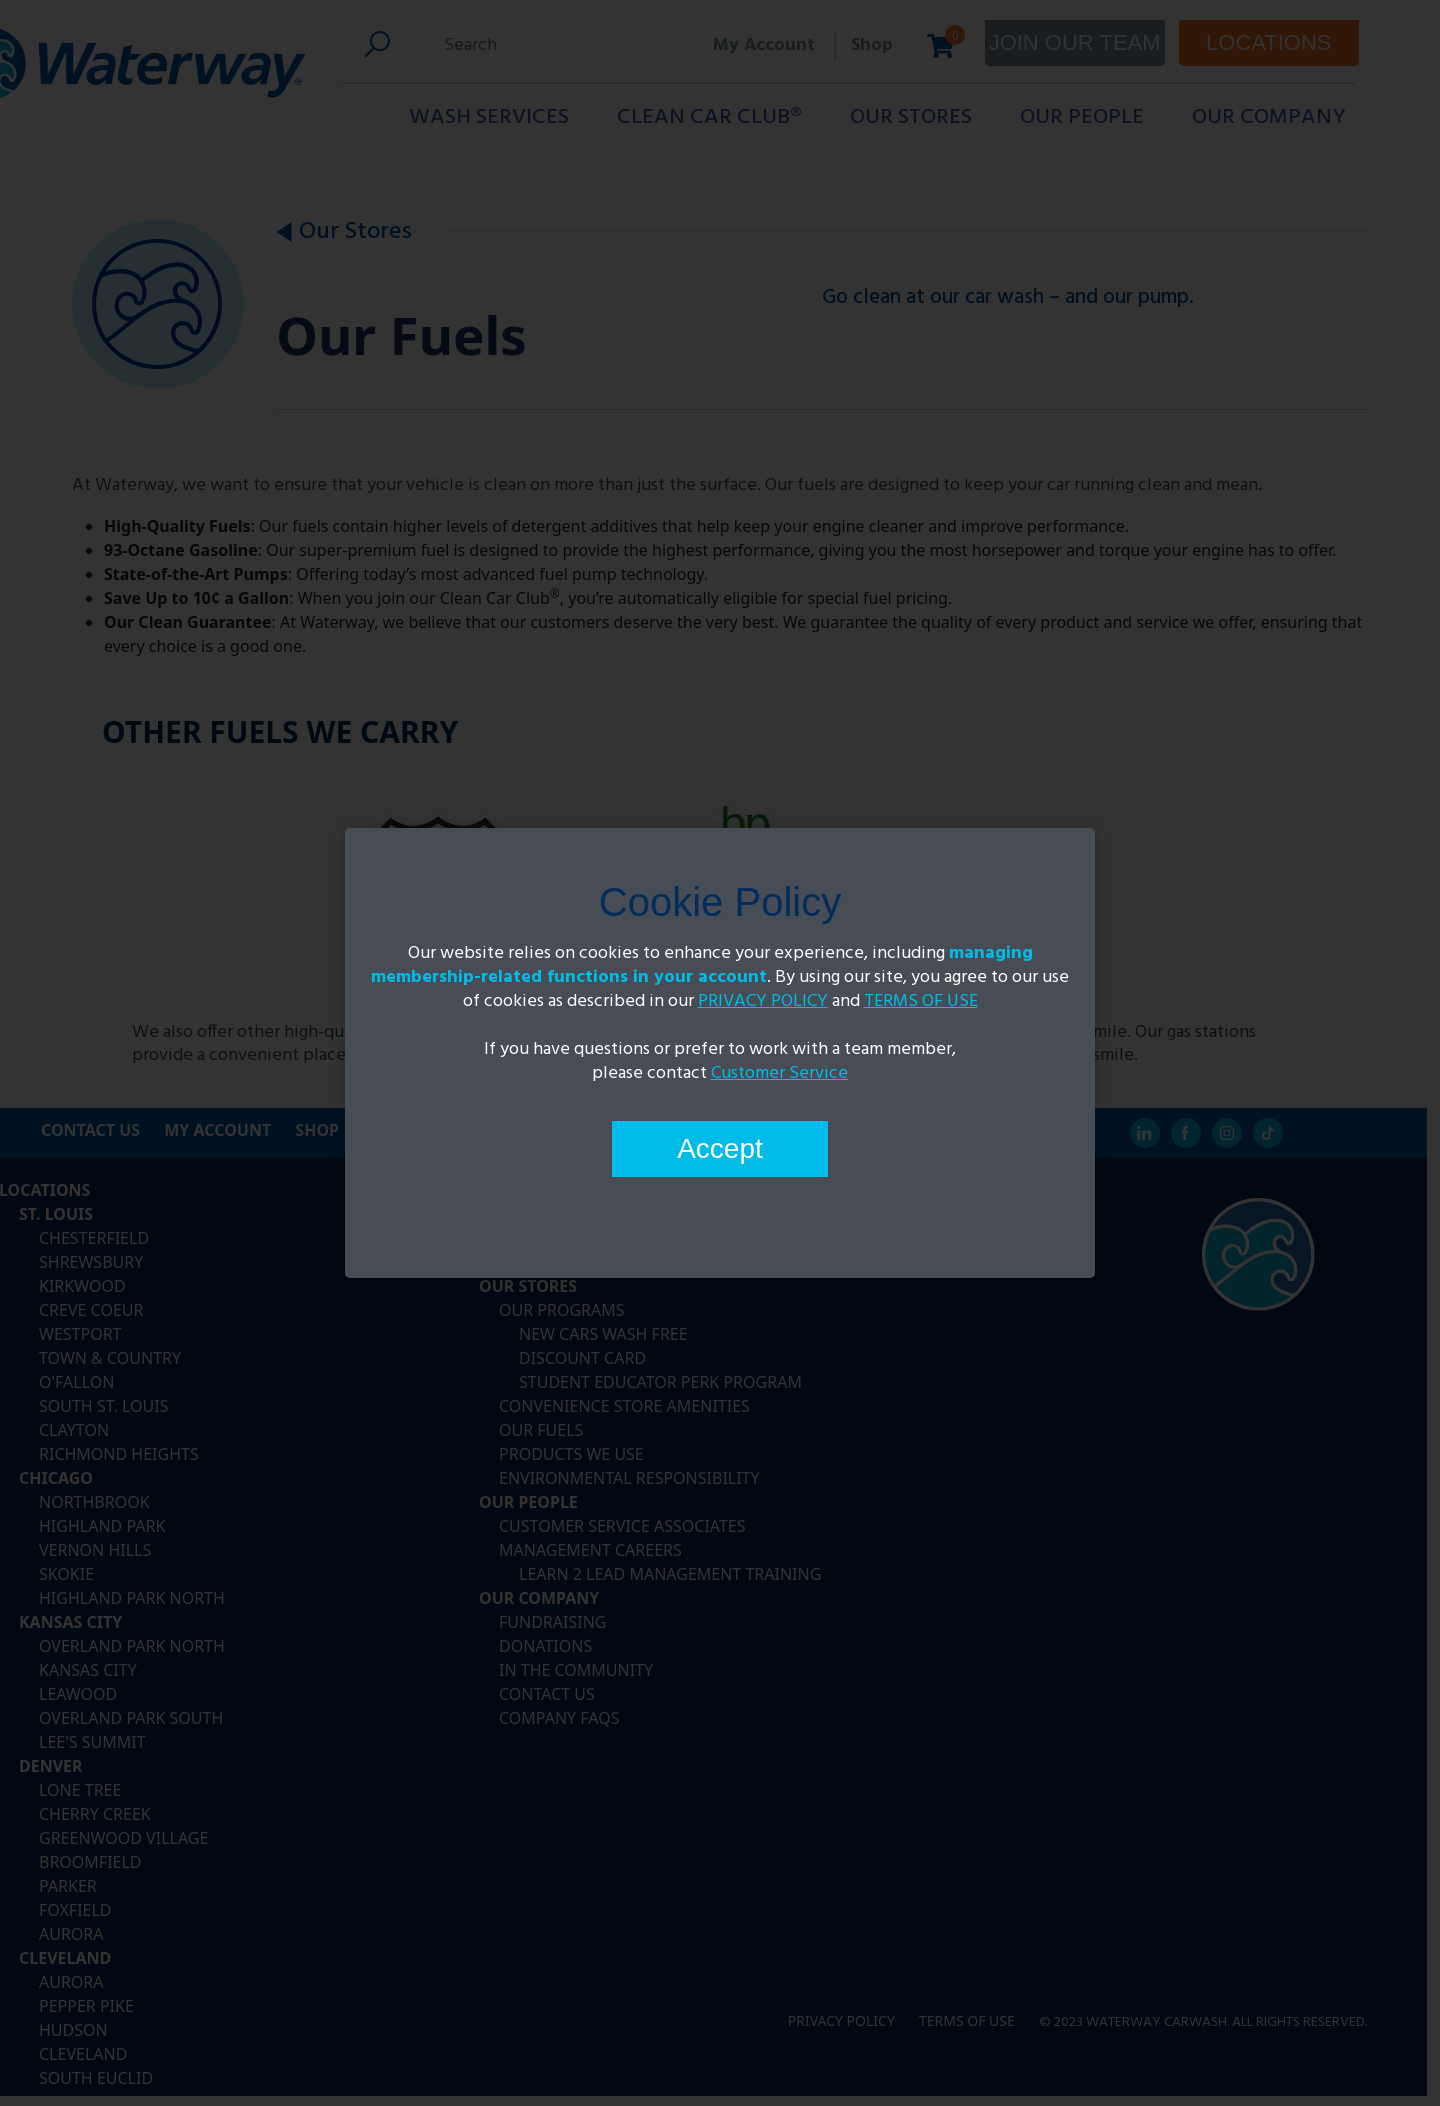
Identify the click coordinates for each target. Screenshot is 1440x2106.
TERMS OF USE (921, 1001)
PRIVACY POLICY (763, 1001)
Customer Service (779, 1073)
